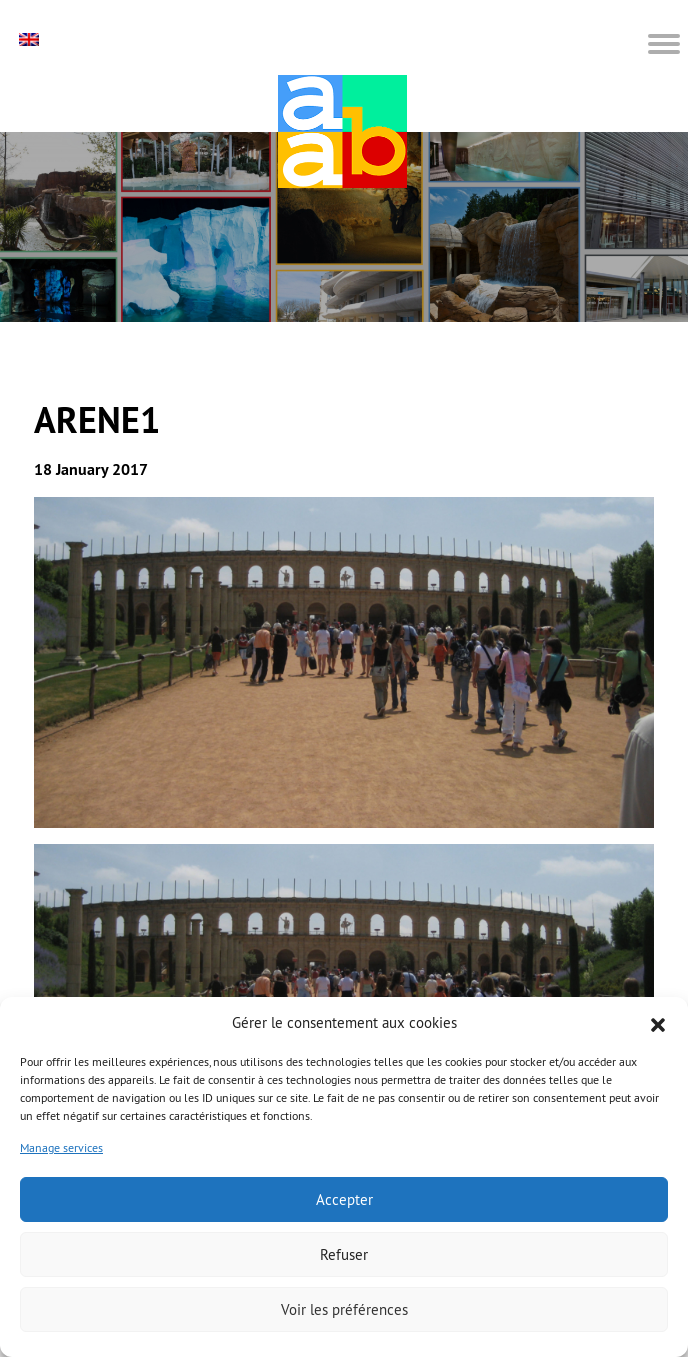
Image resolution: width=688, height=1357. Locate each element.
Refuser (344, 1254)
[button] (658, 1023)
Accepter (344, 1199)
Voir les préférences (344, 1309)
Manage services (61, 1147)
